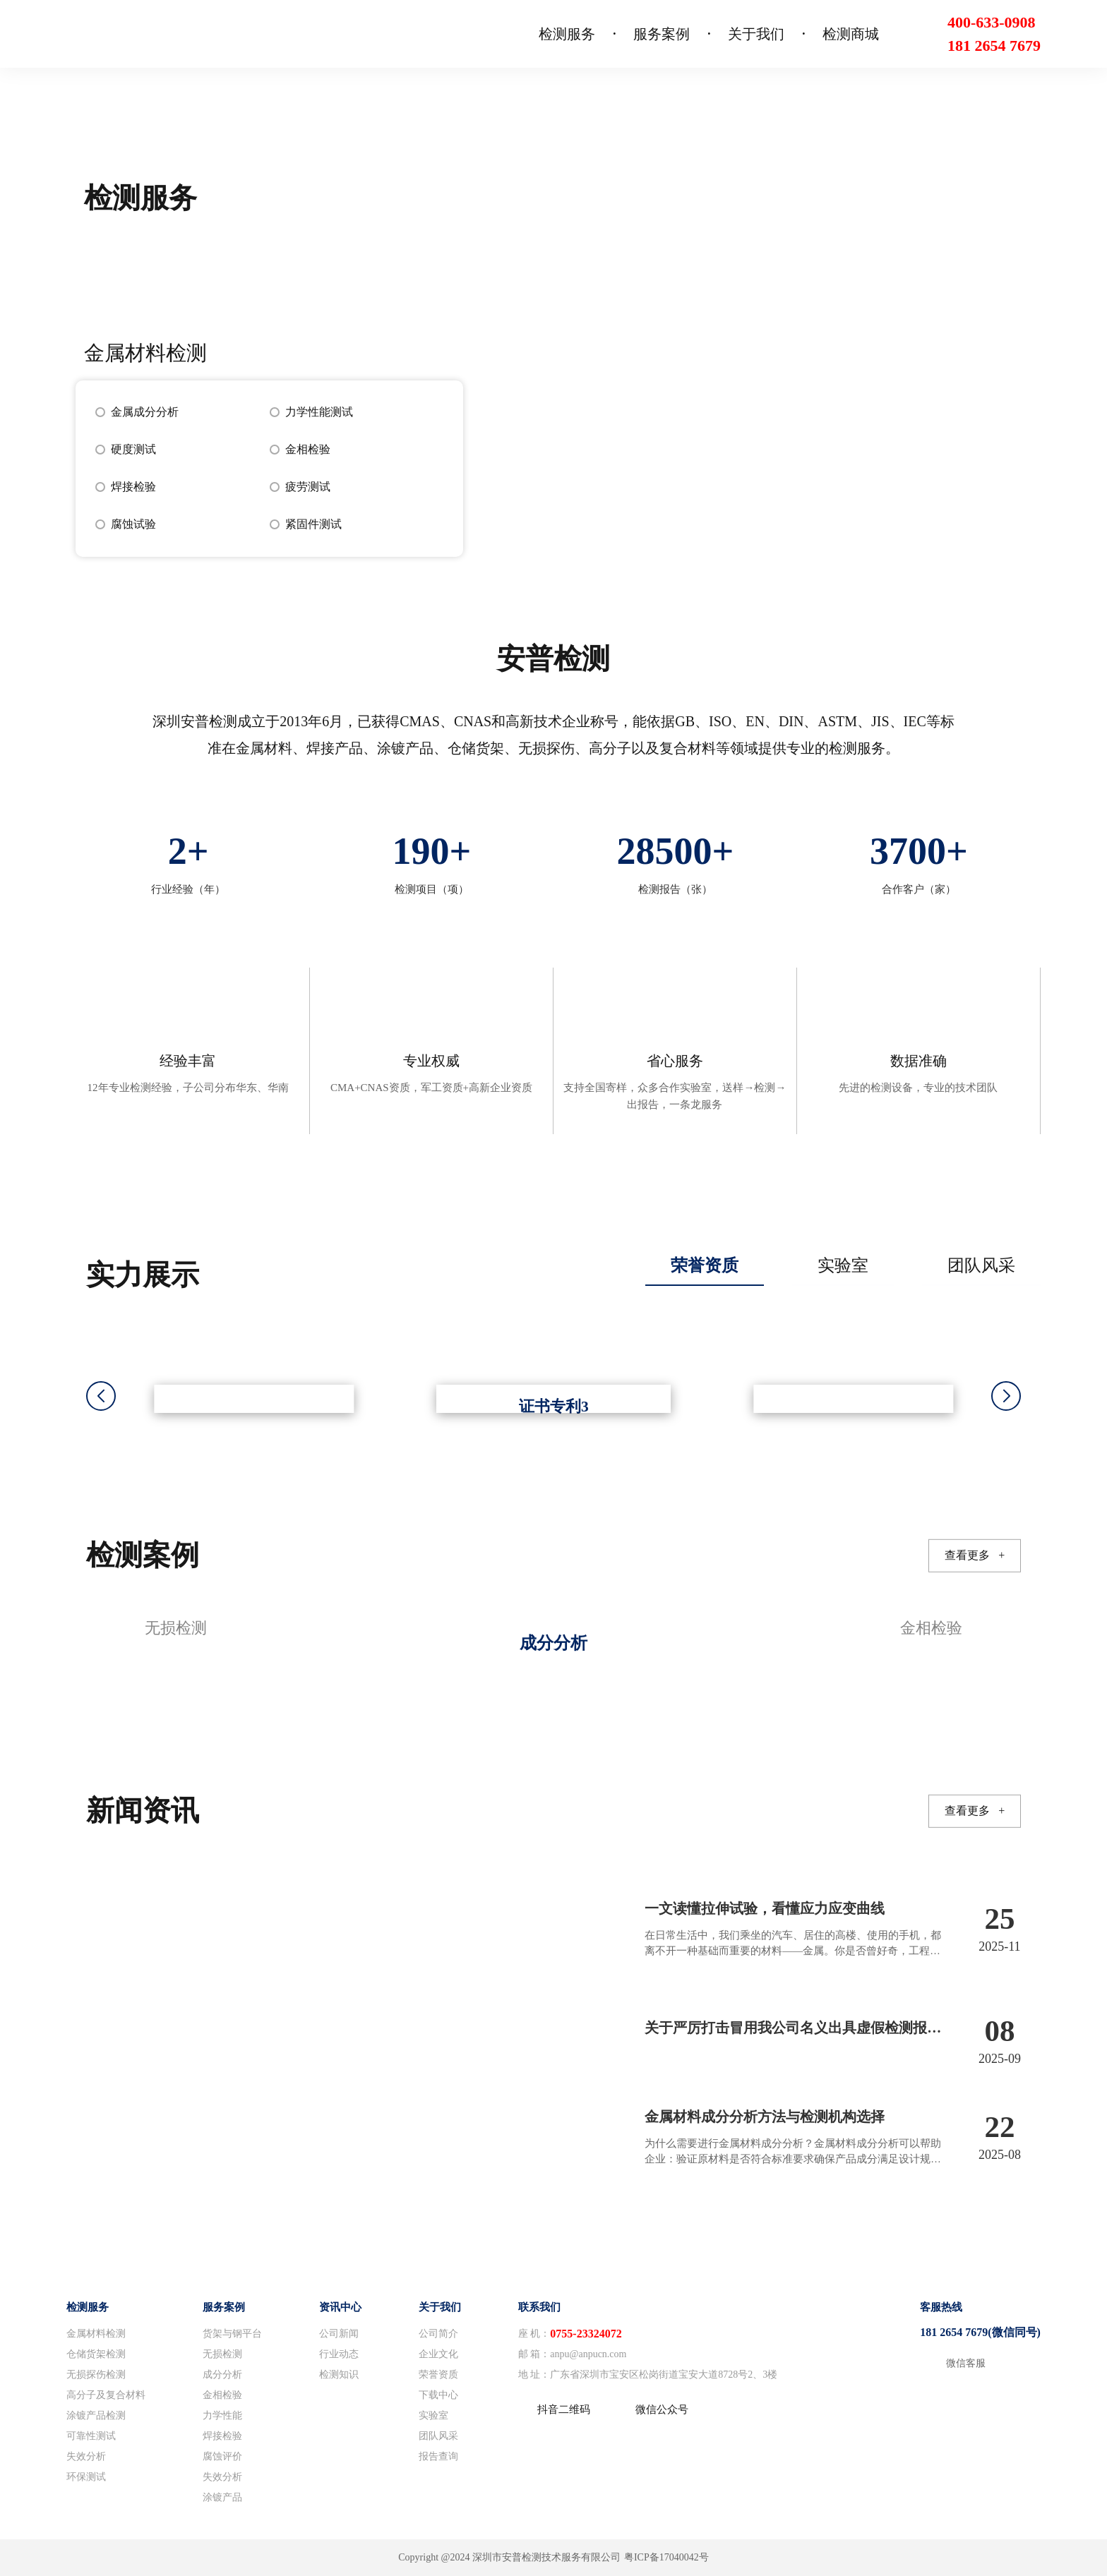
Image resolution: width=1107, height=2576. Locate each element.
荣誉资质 (438, 2374)
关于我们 (756, 34)
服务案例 (661, 34)
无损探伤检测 (96, 2374)
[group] (553, 1641)
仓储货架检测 (96, 2354)
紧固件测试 (313, 524)
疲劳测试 (307, 487)
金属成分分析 (145, 412)
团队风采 (438, 2436)
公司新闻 (339, 2333)
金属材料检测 (96, 2333)
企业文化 (438, 2354)
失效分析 (86, 2456)
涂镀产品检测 (96, 2415)
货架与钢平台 (232, 2333)
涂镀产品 (222, 2497)
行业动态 (339, 2354)
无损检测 (222, 2354)
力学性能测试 (319, 412)
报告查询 (438, 2456)
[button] (1006, 1396)
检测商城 (850, 34)
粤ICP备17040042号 (666, 2557)
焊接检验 (133, 487)
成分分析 (222, 2374)
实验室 (433, 2415)
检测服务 (567, 34)
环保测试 (86, 2477)
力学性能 (222, 2415)
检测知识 (339, 2374)
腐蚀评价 (222, 2456)
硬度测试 (133, 449)
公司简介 (438, 2333)
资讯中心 (340, 2307)
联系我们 (539, 2307)
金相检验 (307, 449)
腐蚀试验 (133, 524)
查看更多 (975, 1555)
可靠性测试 (91, 2436)
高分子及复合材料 (105, 2395)
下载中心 (438, 2395)
